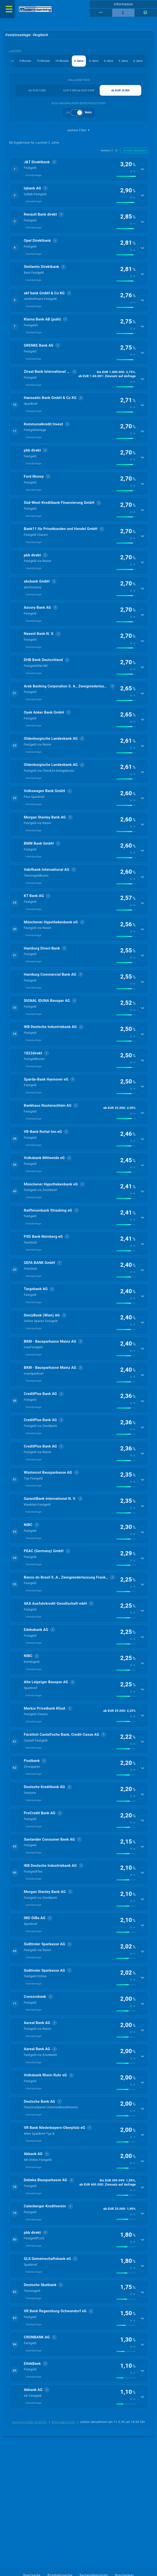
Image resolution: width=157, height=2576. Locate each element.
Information (123, 4)
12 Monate (43, 61)
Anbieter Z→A (109, 150)
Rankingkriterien (63, 2508)
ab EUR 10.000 (120, 90)
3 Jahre (93, 61)
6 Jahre (138, 61)
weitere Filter (78, 130)
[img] (126, 177)
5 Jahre (123, 61)
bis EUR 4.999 (37, 90)
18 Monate (61, 61)
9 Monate (25, 61)
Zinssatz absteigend (134, 150)
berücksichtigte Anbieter (29, 2508)
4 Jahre (108, 61)
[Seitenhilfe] (146, 13)
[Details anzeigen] (142, 169)
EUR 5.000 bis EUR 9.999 (78, 90)
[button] (79, 169)
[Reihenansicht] (101, 13)
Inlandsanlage (34, 176)
